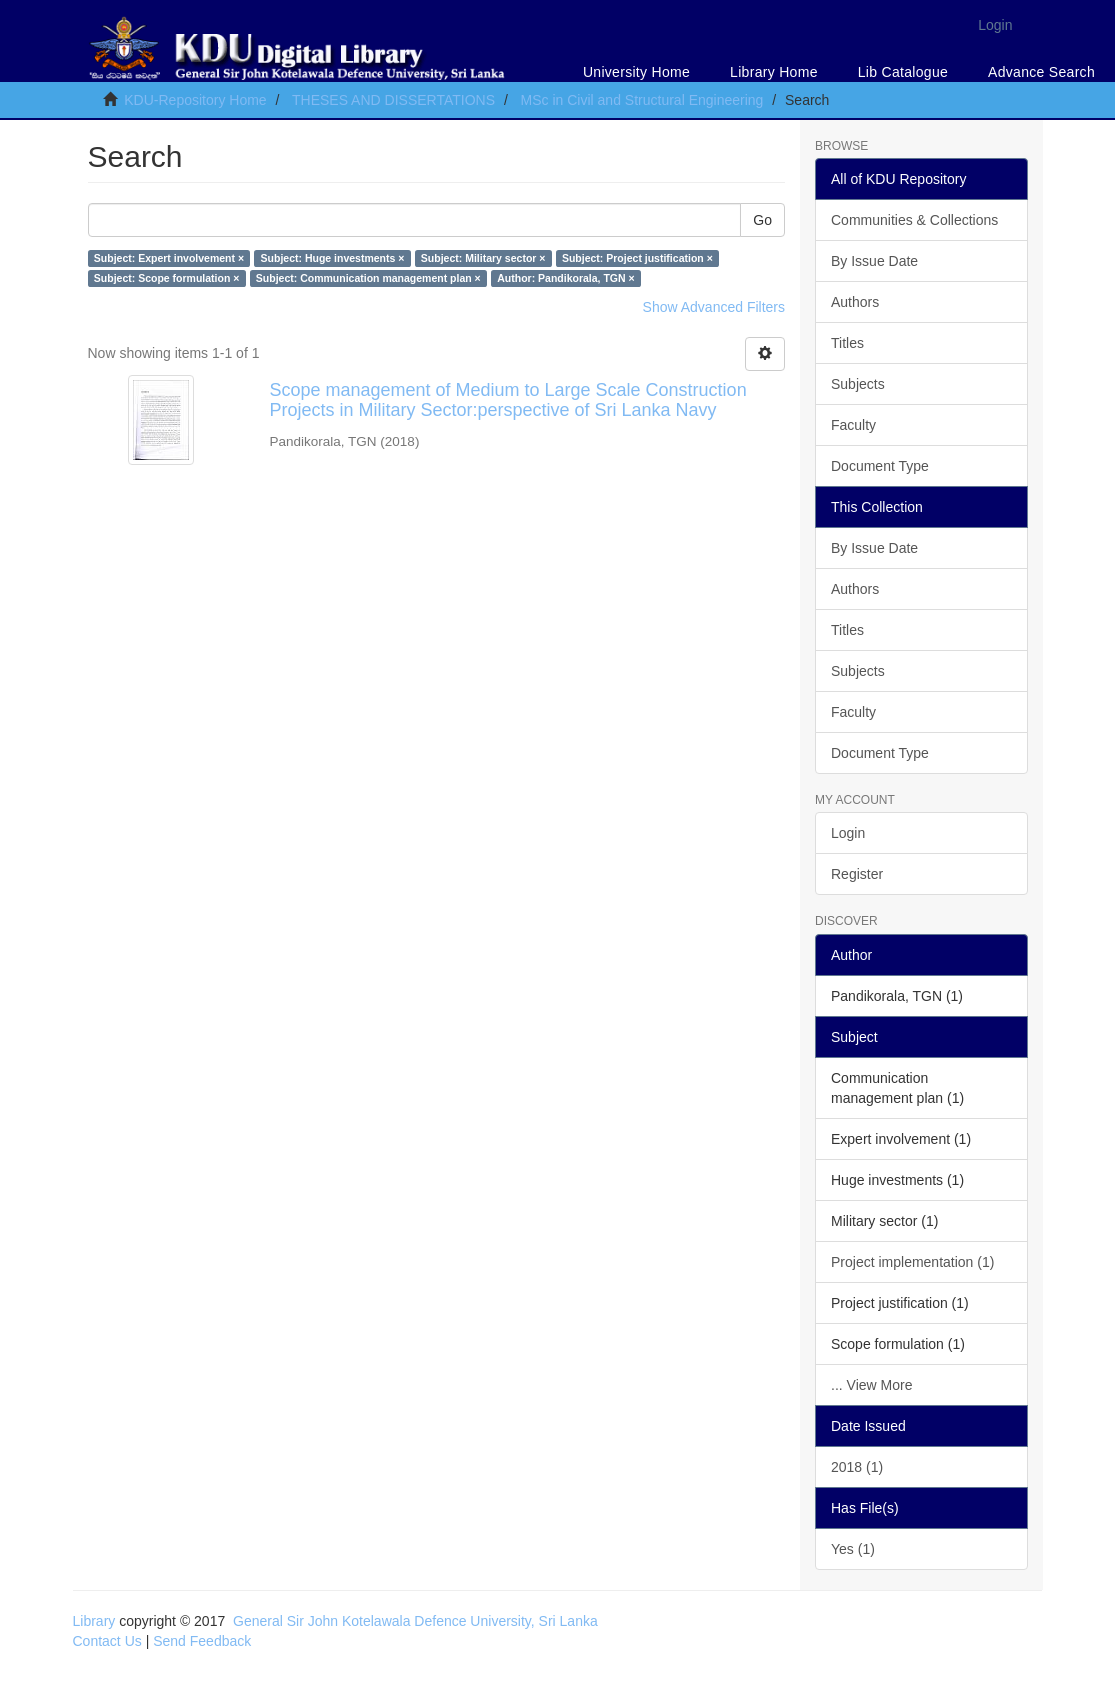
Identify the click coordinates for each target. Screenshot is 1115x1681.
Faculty (853, 425)
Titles (847, 343)
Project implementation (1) (912, 1262)
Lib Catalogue (903, 72)
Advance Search (1041, 72)
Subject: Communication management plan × (368, 278)
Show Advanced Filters (714, 307)
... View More (871, 1385)
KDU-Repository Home (195, 100)
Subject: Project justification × (637, 258)
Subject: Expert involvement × (169, 258)
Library (94, 1621)
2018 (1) (857, 1467)
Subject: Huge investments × (333, 258)
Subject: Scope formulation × (167, 278)
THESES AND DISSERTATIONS (393, 100)
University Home (636, 72)
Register (857, 874)
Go (762, 220)
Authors (855, 302)
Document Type (880, 466)
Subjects (858, 384)
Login (848, 833)
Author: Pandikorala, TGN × (565, 278)
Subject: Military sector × (483, 258)
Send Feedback (202, 1641)
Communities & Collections (914, 220)
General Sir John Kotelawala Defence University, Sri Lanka (415, 1621)
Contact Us (107, 1641)
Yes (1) (853, 1549)
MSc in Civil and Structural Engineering (642, 100)
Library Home (774, 72)
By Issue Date (874, 261)
